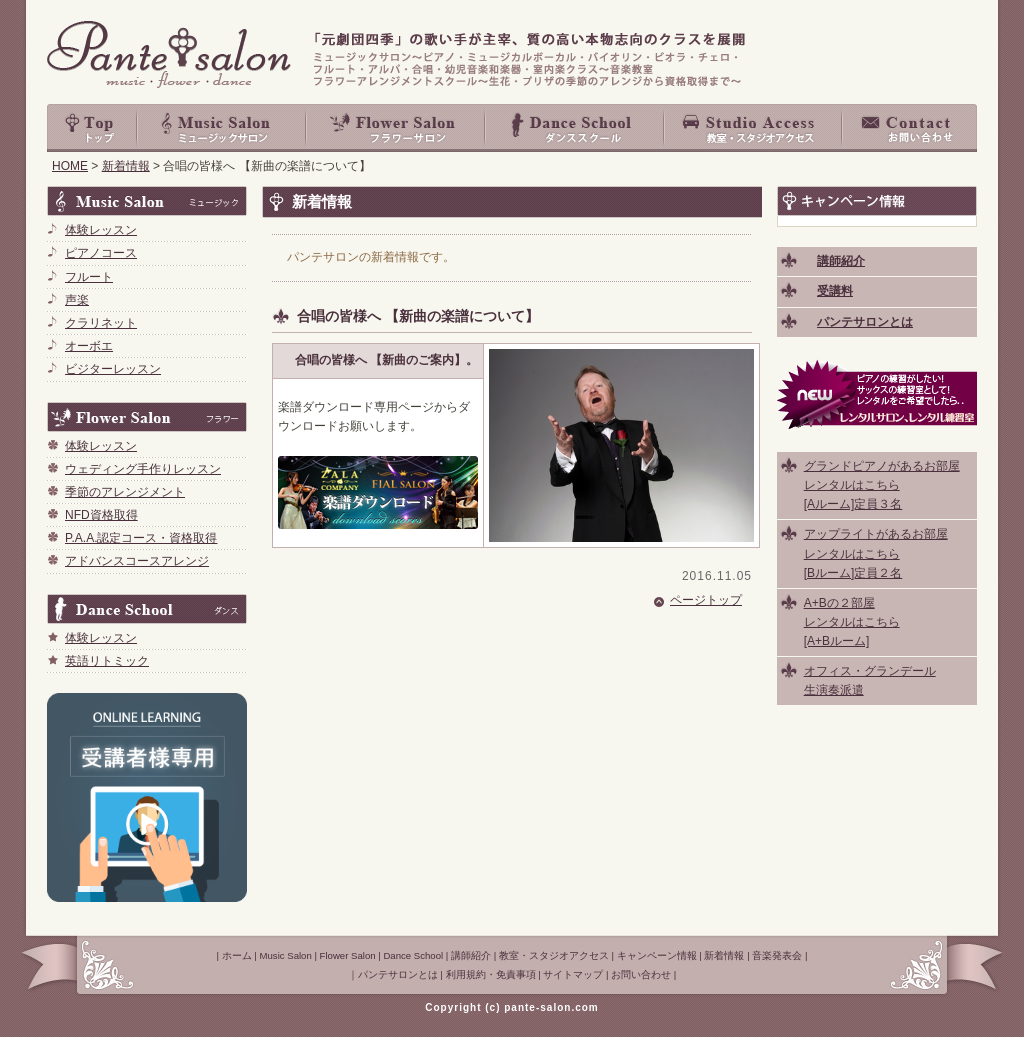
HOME (70, 166)
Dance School (575, 128)
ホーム (237, 955)
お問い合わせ (910, 128)
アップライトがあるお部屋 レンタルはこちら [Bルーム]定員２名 (876, 553)
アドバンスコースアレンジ (137, 561)
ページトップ (706, 600)
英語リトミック (107, 661)
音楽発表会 (777, 955)
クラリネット (101, 323)
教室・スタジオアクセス (754, 128)
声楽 (77, 300)
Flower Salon (396, 128)
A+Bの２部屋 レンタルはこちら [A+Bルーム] (852, 622)
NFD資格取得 (101, 515)
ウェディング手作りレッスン (143, 469)
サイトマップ (573, 974)
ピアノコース (101, 253)
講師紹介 (471, 955)
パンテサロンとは (398, 974)
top (92, 128)
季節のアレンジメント (125, 492)
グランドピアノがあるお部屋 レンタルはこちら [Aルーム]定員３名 (882, 485)
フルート (89, 277)
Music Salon (222, 128)
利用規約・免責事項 (491, 974)
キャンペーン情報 (657, 955)
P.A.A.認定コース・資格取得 (141, 538)
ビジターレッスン (113, 369)
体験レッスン (101, 230)
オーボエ (89, 346)
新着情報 (126, 166)
